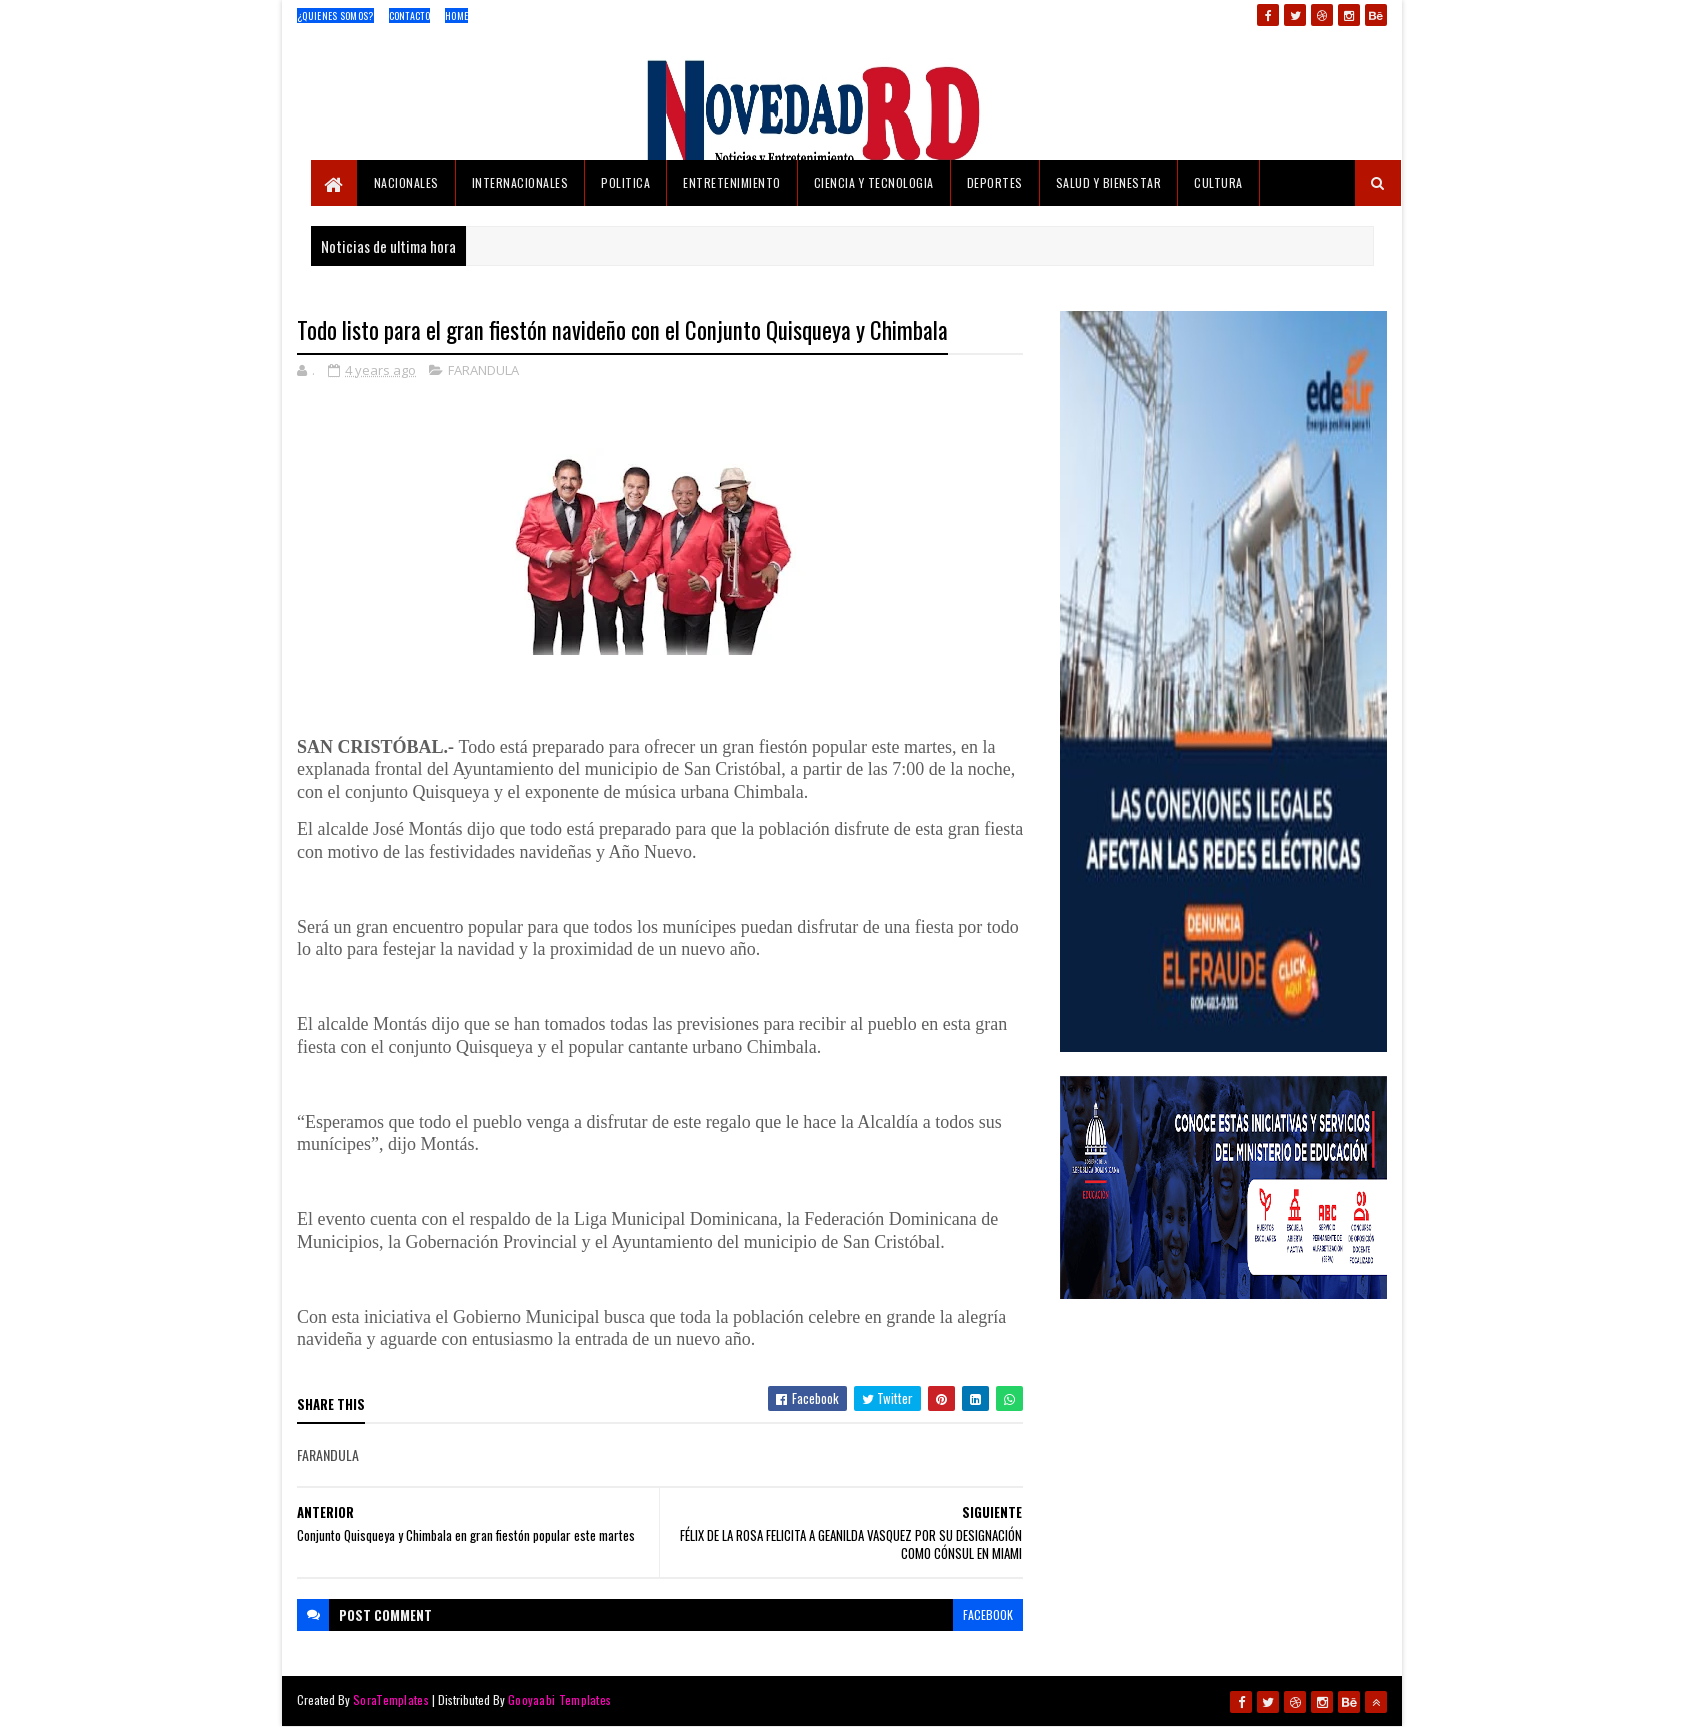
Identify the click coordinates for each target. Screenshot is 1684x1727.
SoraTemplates (391, 1699)
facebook (988, 1614)
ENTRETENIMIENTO (732, 182)
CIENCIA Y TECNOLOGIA (874, 182)
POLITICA (625, 182)
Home (456, 15)
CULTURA (1218, 182)
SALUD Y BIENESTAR (1109, 182)
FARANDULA (483, 370)
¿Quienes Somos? (335, 15)
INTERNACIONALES (520, 182)
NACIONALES (406, 182)
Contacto (409, 15)
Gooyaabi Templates (559, 1699)
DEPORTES (995, 182)
